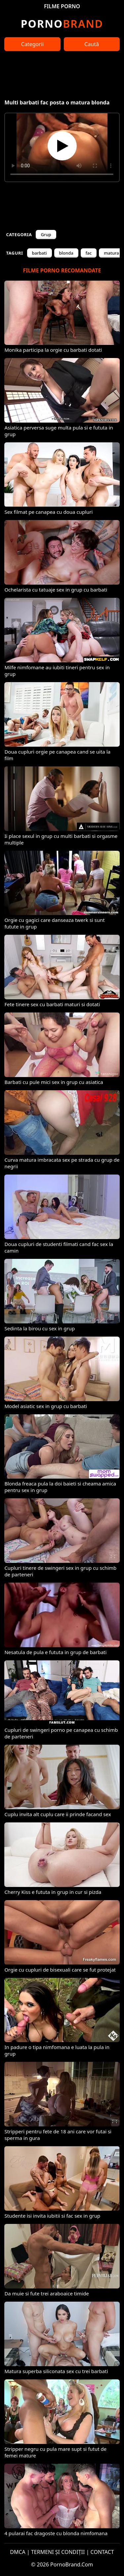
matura (111, 253)
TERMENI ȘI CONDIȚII (58, 2552)
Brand (62, 23)
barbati (39, 253)
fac (89, 253)
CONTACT (102, 2552)
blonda (66, 253)
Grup (46, 234)
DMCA (17, 2552)
